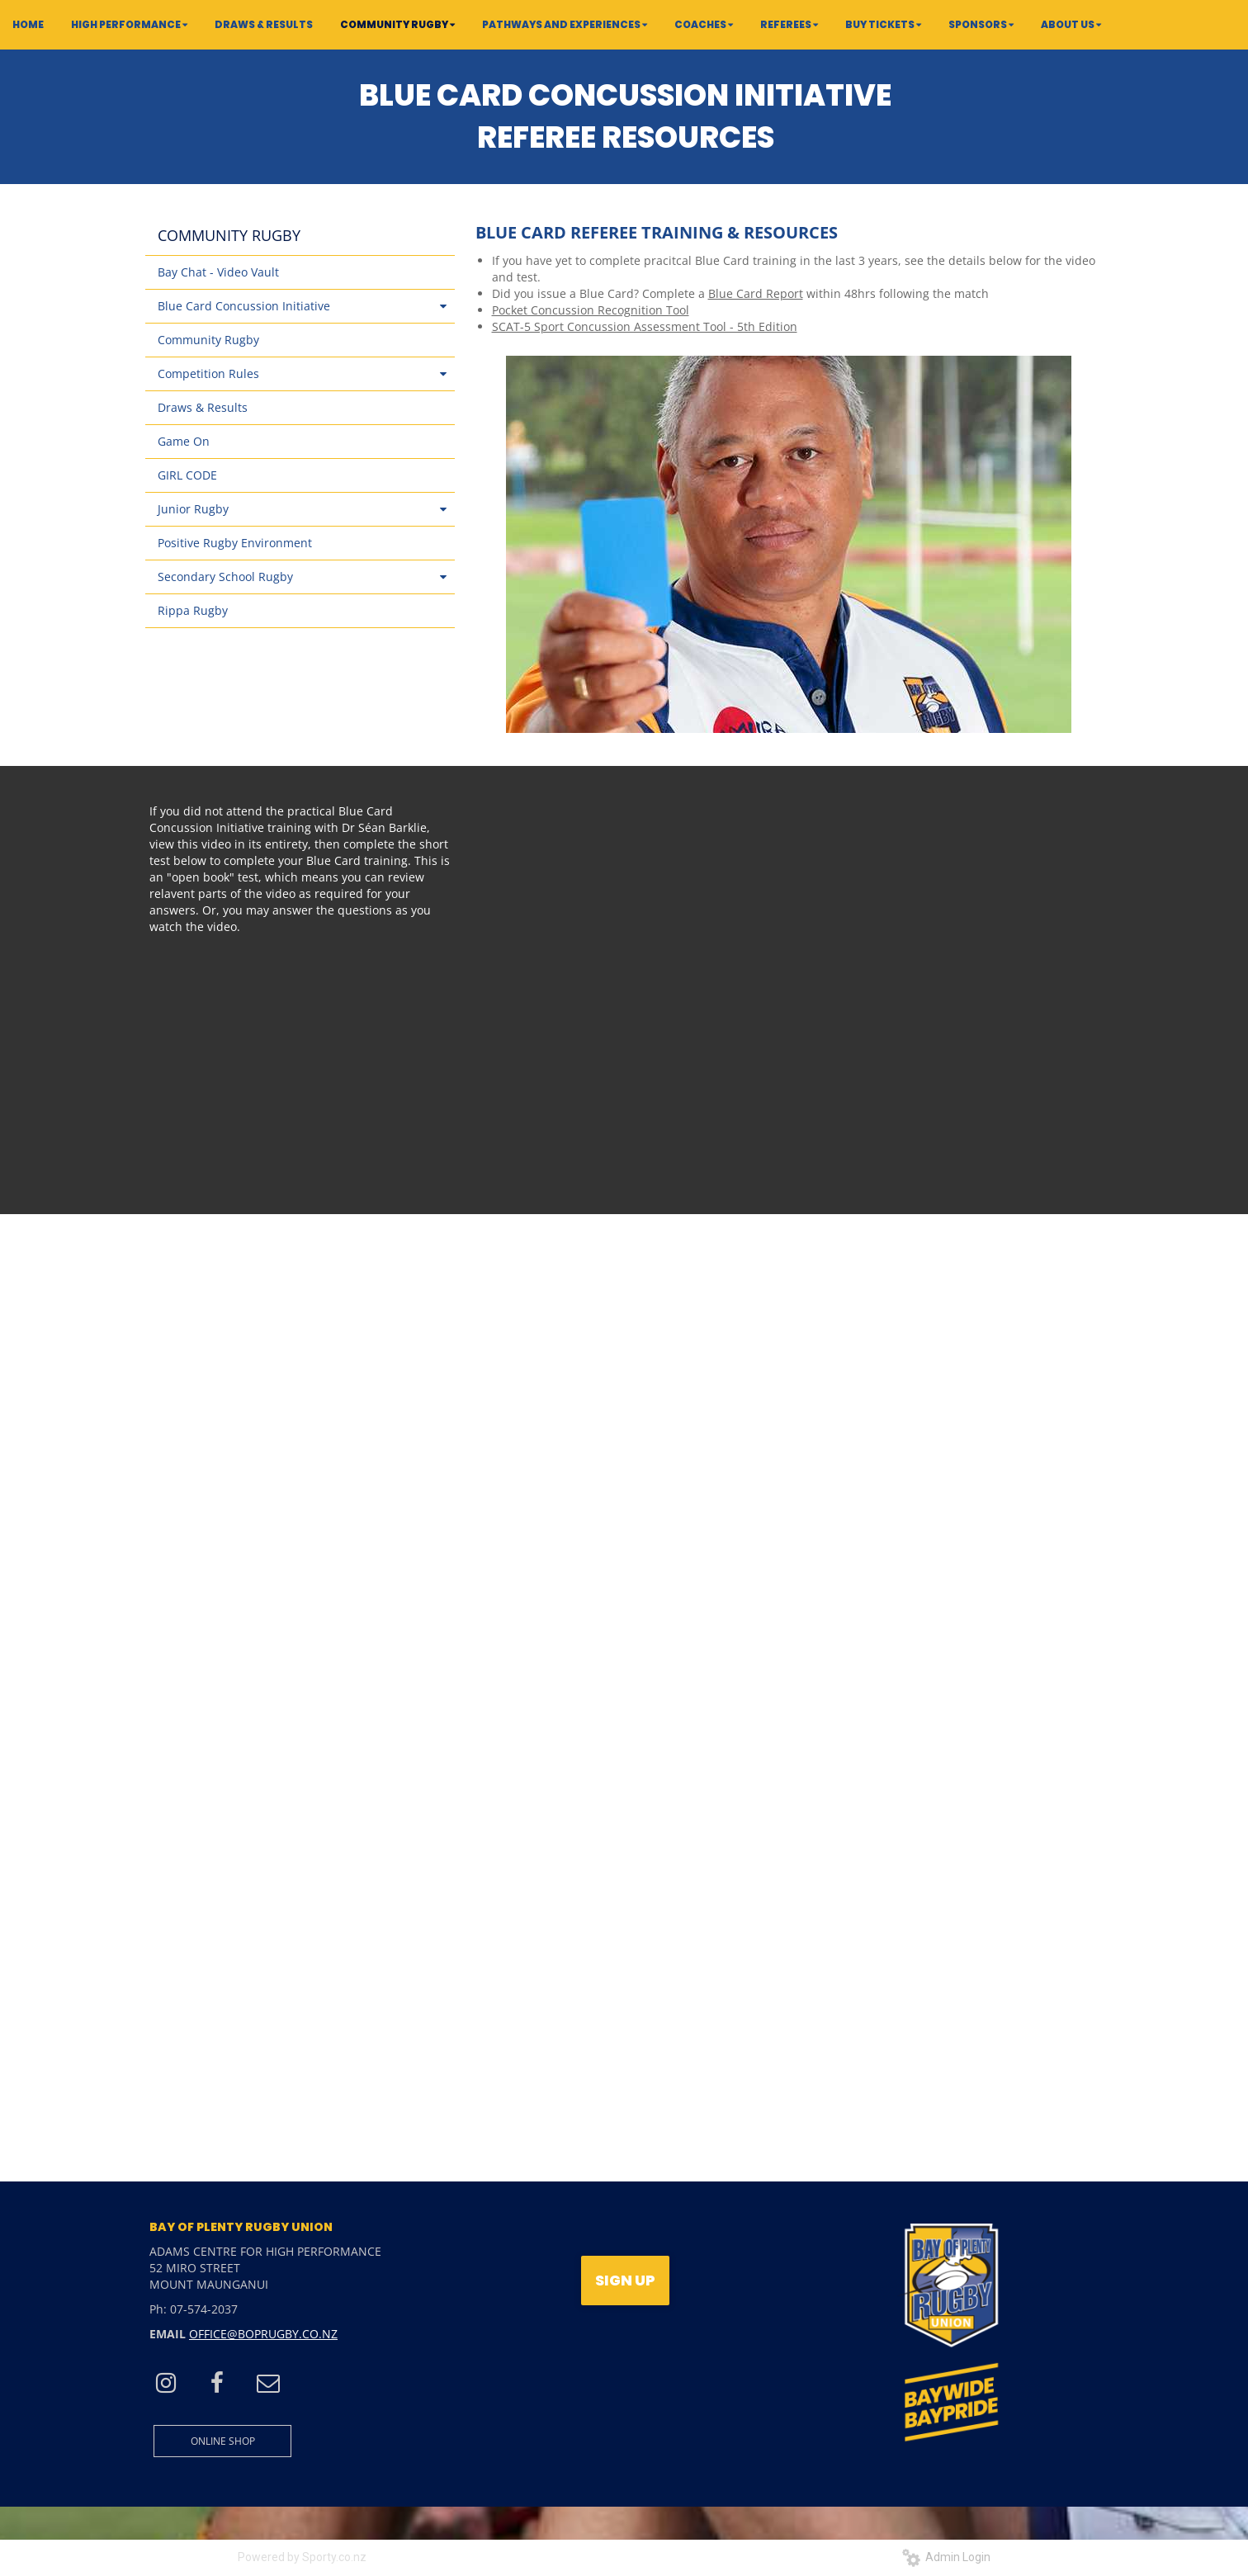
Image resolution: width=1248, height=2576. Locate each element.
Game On (184, 441)
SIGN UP (625, 2280)
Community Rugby (208, 339)
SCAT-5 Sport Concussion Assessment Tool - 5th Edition (644, 326)
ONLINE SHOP (223, 2441)
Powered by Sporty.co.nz (302, 2557)
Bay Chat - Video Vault (218, 272)
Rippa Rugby (193, 610)
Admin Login (946, 2557)
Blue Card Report (755, 293)
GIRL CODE (187, 475)
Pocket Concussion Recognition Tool (590, 310)
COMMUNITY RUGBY (229, 235)
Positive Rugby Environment (235, 543)
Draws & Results (203, 407)
